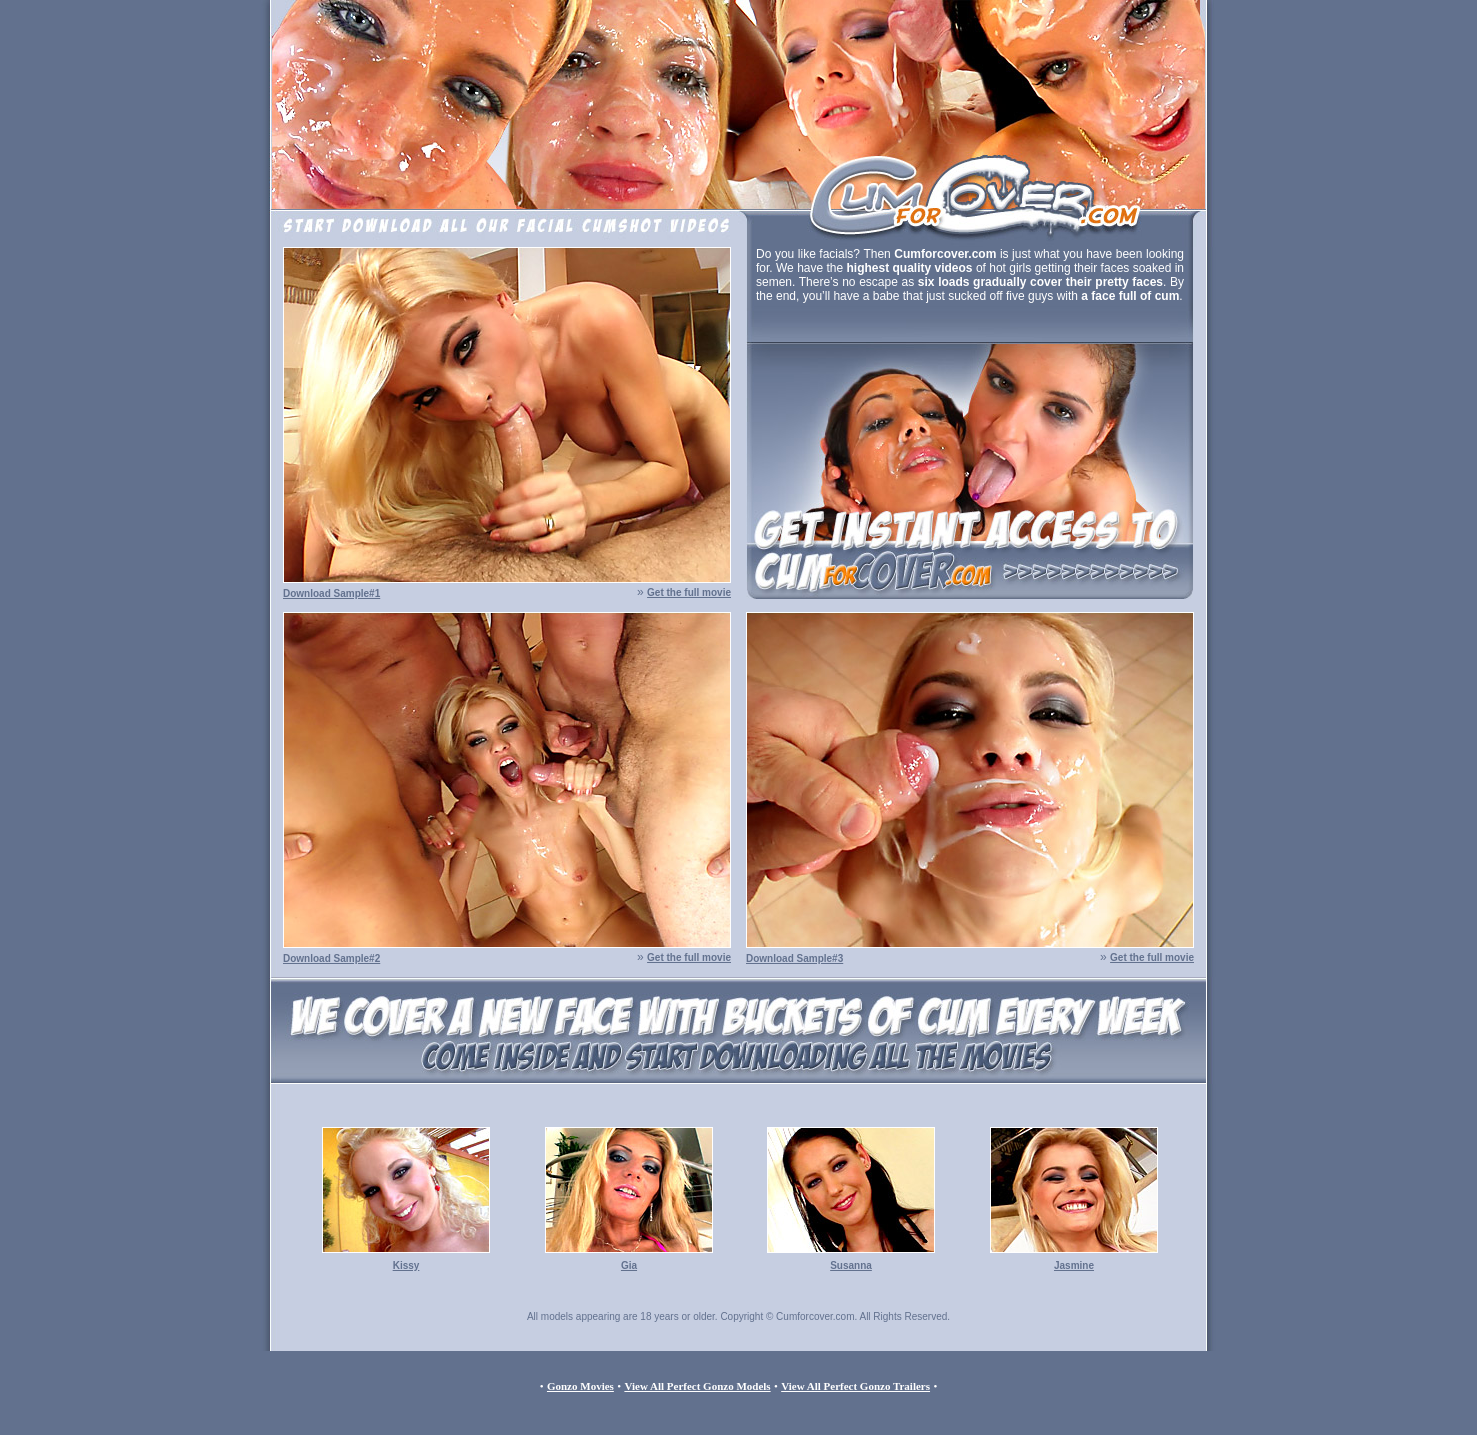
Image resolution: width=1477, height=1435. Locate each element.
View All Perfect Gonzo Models (697, 1386)
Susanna (851, 1265)
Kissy (406, 1265)
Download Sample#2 (331, 958)
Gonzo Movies (580, 1386)
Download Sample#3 (794, 958)
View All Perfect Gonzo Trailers (855, 1386)
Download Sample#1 (331, 593)
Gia (629, 1265)
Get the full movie (689, 592)
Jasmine (1074, 1265)
